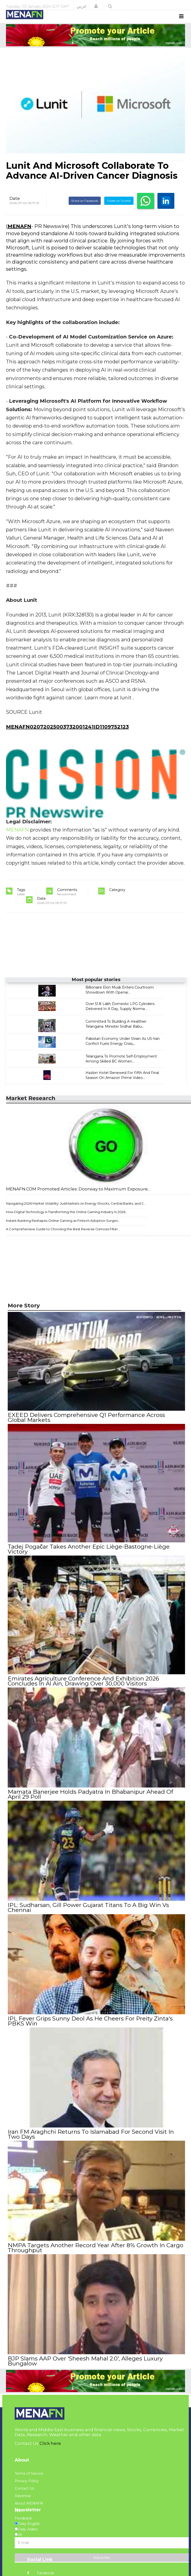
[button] (96, 6)
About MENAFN (29, 2512)
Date (14, 207)
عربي (82, 6)
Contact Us (24, 2497)
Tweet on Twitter (119, 210)
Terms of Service (29, 2482)
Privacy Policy (27, 2489)
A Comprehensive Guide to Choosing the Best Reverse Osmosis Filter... (63, 1238)
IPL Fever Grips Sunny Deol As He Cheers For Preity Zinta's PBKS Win (90, 2030)
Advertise (23, 2504)
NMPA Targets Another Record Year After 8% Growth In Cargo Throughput (95, 2256)
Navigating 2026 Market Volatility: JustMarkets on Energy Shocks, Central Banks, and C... (76, 1213)
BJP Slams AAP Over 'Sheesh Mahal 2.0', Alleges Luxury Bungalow (85, 2370)
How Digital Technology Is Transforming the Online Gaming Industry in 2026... (67, 1221)
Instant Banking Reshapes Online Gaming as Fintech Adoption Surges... (63, 1230)
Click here (50, 2452)
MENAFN (19, 236)
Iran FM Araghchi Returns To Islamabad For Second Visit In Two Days (91, 2143)
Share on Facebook (84, 210)
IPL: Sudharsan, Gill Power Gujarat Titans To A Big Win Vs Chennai (88, 1917)
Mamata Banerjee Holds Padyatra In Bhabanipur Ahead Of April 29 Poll (90, 1803)
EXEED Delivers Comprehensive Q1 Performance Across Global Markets (86, 1427)
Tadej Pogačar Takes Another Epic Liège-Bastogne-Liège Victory (89, 1558)
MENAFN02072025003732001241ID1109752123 (67, 736)
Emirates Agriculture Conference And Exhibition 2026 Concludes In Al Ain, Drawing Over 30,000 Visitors (83, 1690)
